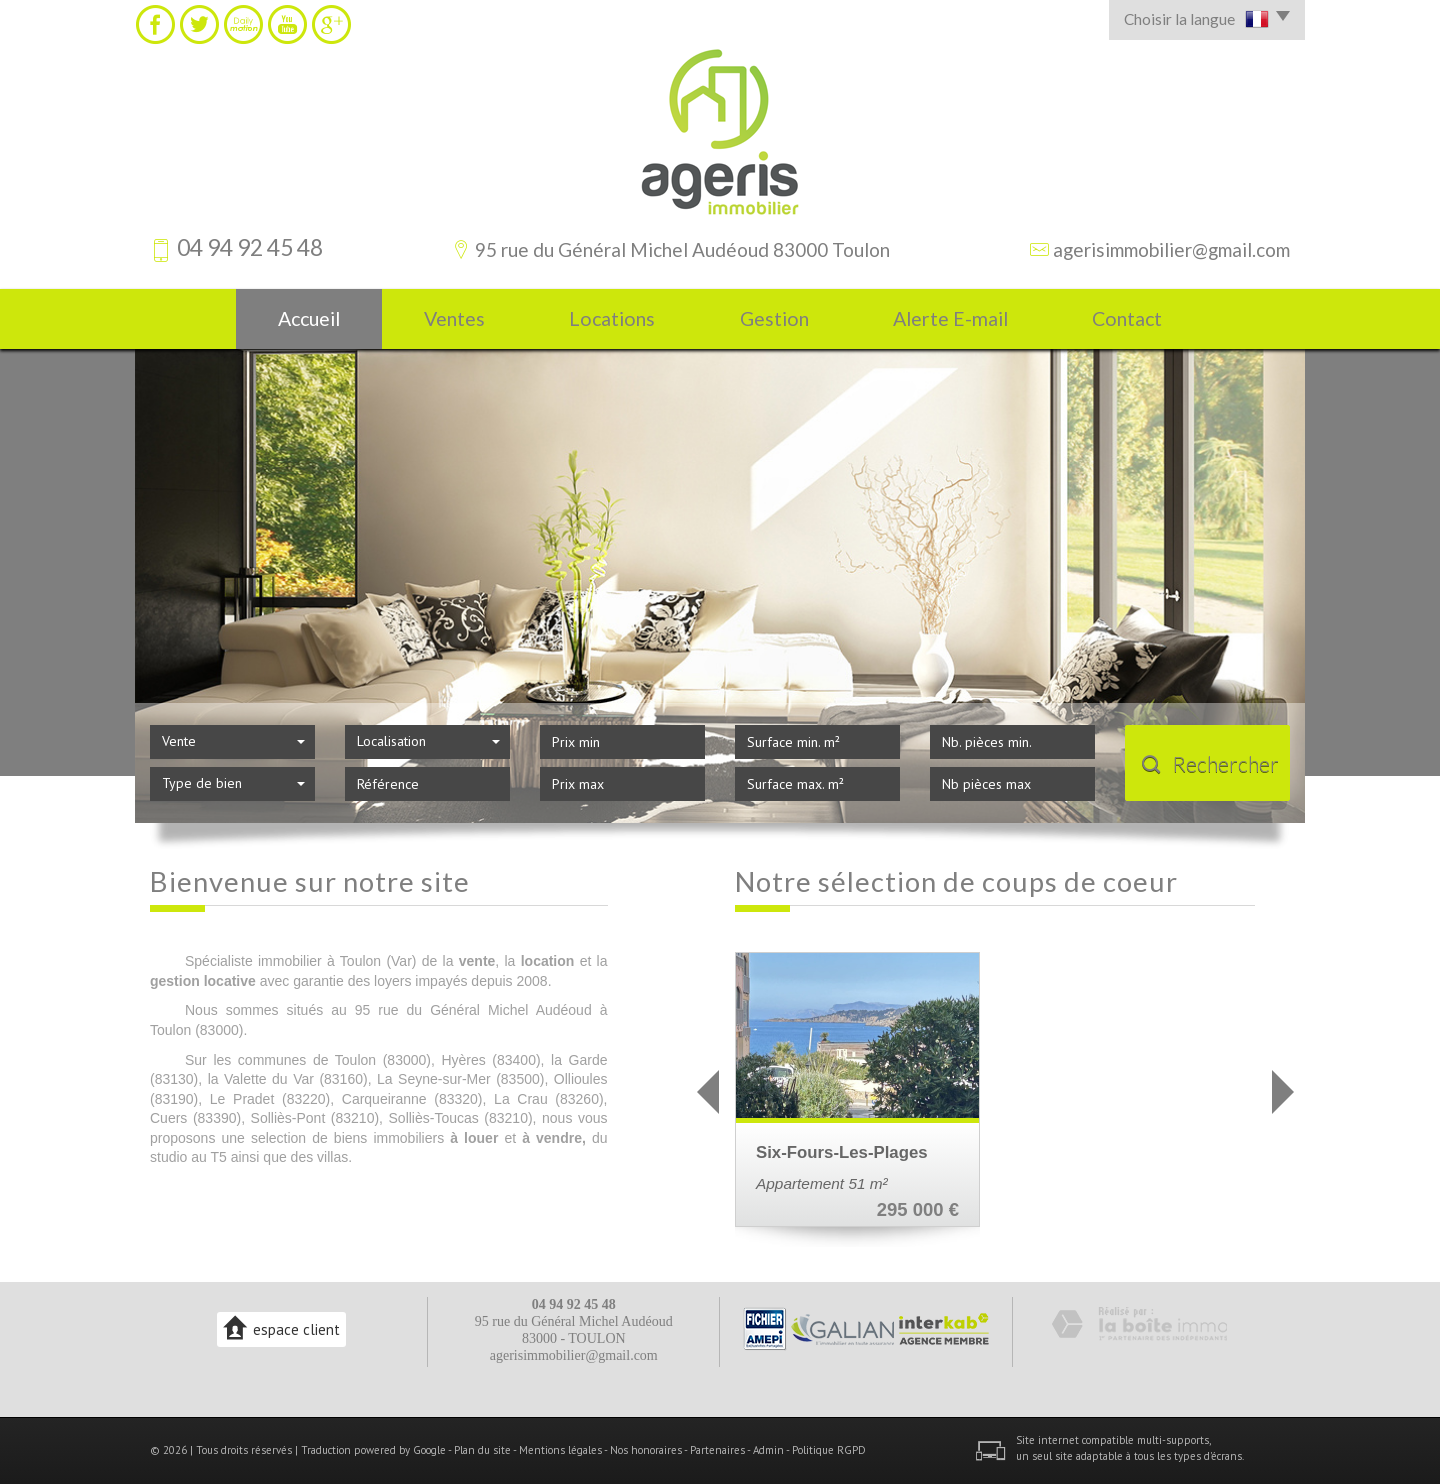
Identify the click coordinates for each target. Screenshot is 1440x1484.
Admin (768, 1450)
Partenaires (717, 1450)
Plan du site (482, 1450)
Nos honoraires (646, 1450)
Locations (612, 318)
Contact (1127, 318)
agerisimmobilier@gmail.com (1171, 249)
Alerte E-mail (950, 318)
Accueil (309, 318)
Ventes (454, 318)
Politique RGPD (829, 1450)
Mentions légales (560, 1450)
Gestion (774, 318)
